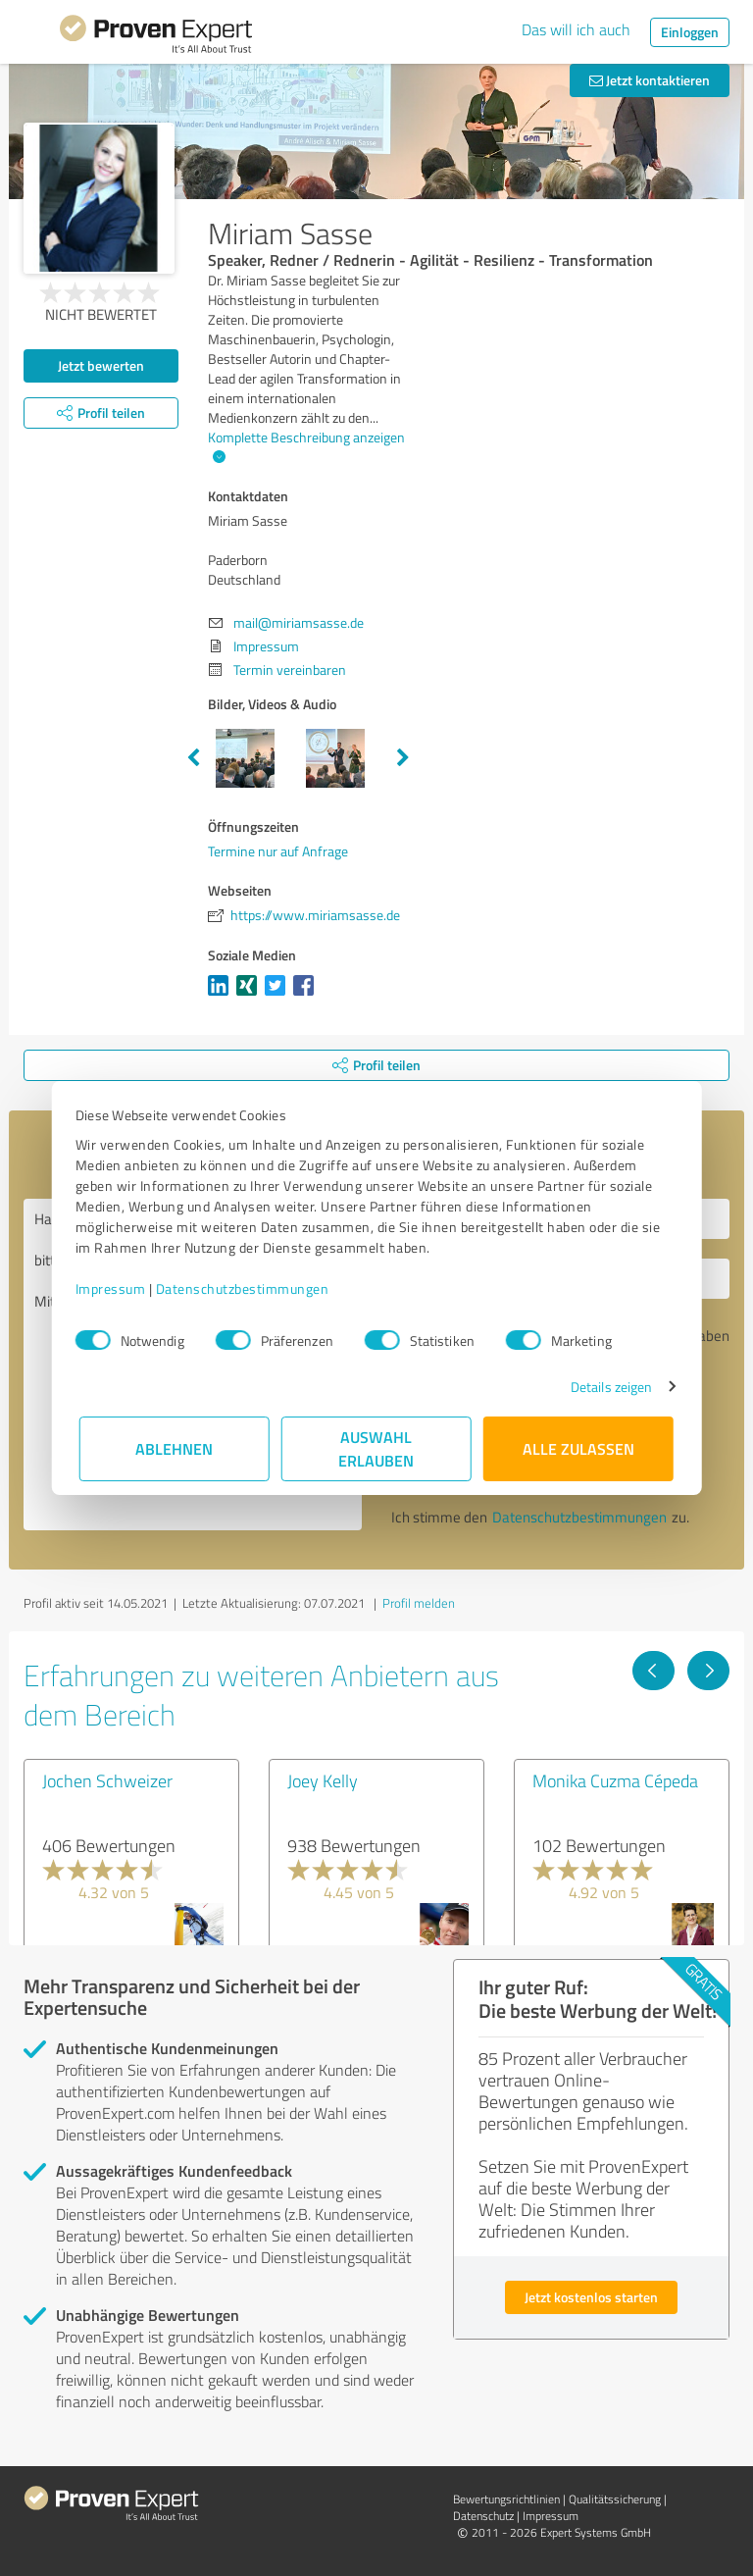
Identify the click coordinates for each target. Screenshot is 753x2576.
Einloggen (690, 32)
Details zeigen (607, 1386)
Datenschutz (483, 2515)
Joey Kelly (322, 1780)
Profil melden (418, 1603)
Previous (193, 758)
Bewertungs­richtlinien (506, 2499)
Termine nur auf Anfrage (278, 851)
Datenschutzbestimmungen (246, 1288)
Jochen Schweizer (107, 1780)
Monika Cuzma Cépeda (615, 1780)
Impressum (114, 1288)
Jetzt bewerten (101, 365)
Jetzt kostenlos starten (591, 2297)
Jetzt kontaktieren (649, 80)
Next (403, 758)
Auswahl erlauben (377, 1448)
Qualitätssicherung (615, 2499)
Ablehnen (175, 1448)
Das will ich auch (576, 29)
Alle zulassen (578, 1448)
